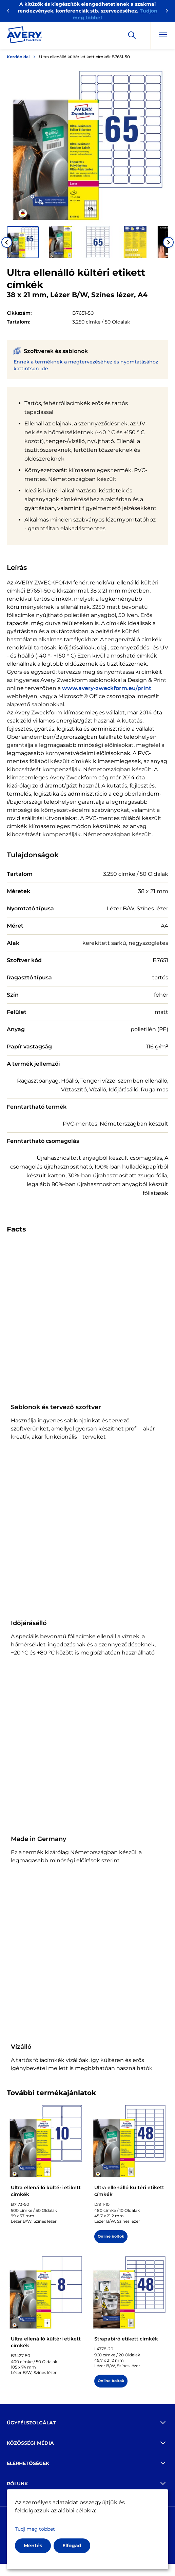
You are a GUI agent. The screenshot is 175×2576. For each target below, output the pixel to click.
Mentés (33, 2545)
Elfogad (71, 2545)
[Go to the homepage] (24, 36)
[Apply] (132, 35)
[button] (23, 242)
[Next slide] (168, 242)
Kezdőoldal (18, 56)
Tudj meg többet (35, 2529)
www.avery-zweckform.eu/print (106, 688)
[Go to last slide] (6, 242)
